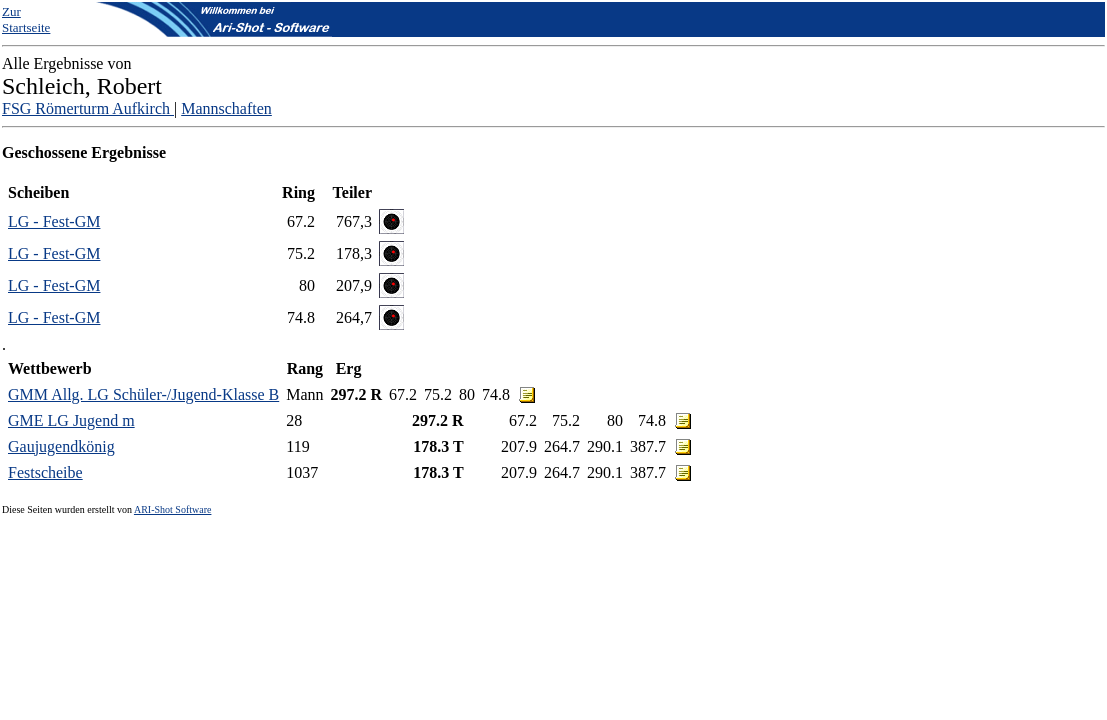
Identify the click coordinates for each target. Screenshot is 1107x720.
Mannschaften (226, 108)
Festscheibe (45, 472)
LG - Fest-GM (54, 221)
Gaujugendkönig (61, 446)
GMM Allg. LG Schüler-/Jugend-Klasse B (143, 394)
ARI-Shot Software (173, 509)
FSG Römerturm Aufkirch (88, 108)
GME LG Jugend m (71, 420)
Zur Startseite (26, 19)
